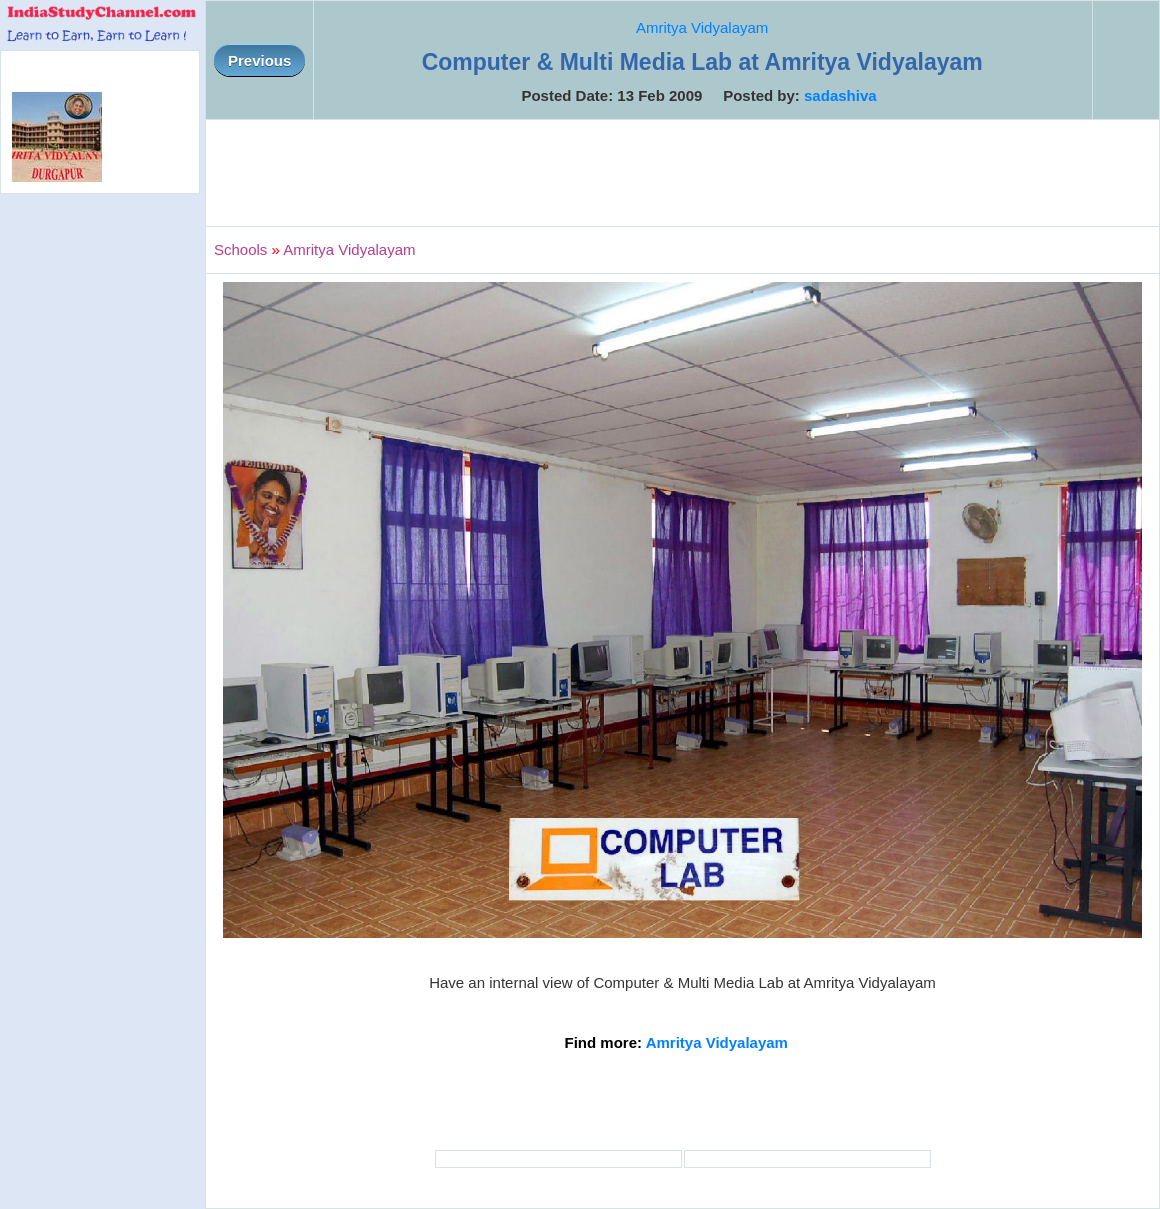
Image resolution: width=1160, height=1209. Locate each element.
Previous (259, 60)
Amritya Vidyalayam (702, 27)
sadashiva (840, 95)
